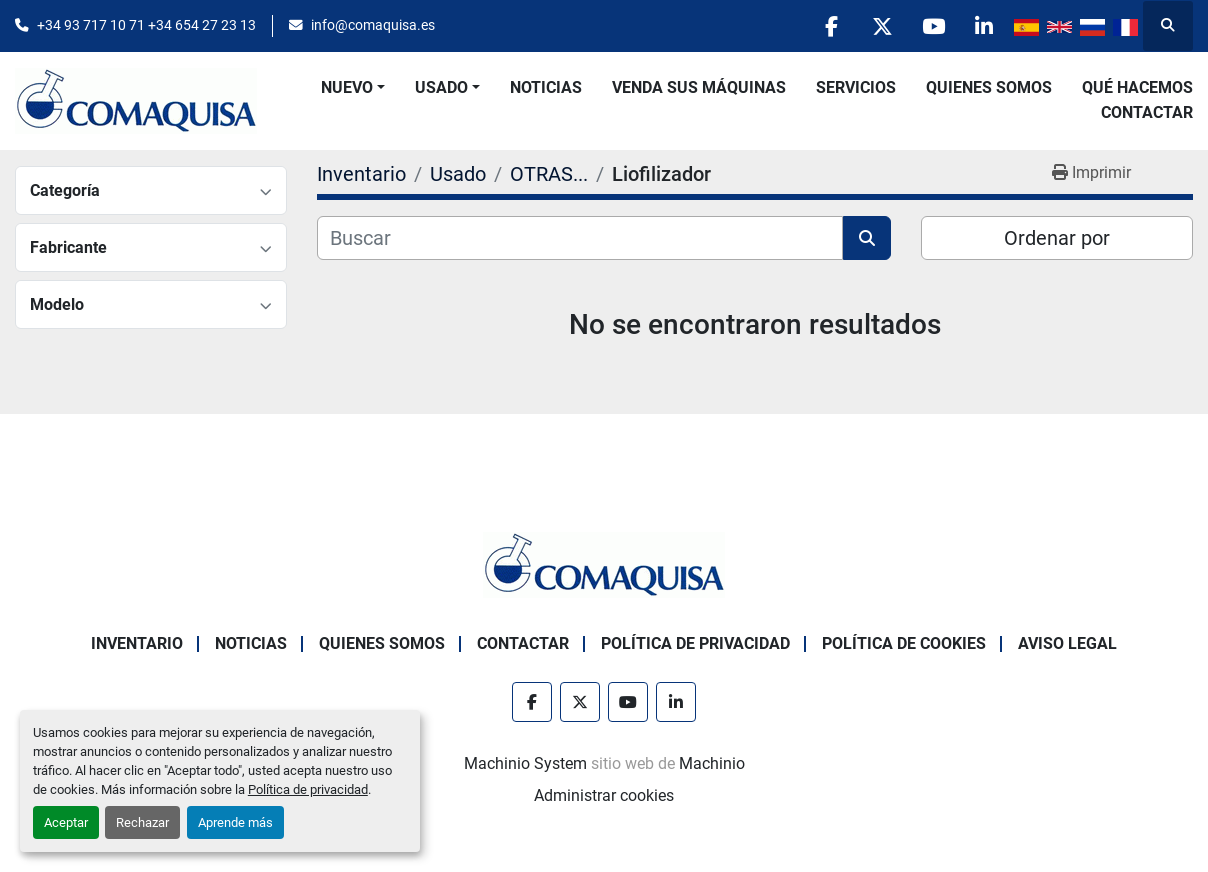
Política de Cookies (904, 643)
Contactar (1147, 112)
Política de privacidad (308, 789)
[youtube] (933, 26)
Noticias (546, 87)
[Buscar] (580, 238)
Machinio (712, 763)
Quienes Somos (989, 87)
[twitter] (882, 26)
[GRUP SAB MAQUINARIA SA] (604, 563)
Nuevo (347, 87)
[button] (353, 88)
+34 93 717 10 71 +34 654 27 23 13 (146, 25)
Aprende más (235, 822)
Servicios (856, 87)
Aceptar (66, 822)
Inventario (137, 643)
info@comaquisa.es (373, 25)
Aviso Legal (1067, 643)
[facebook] (831, 26)
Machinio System (525, 763)
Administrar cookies (604, 795)
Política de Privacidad (695, 643)
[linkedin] (984, 26)
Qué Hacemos (1137, 87)
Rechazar (142, 822)
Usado (441, 87)
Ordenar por (1057, 238)
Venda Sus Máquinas (699, 87)
